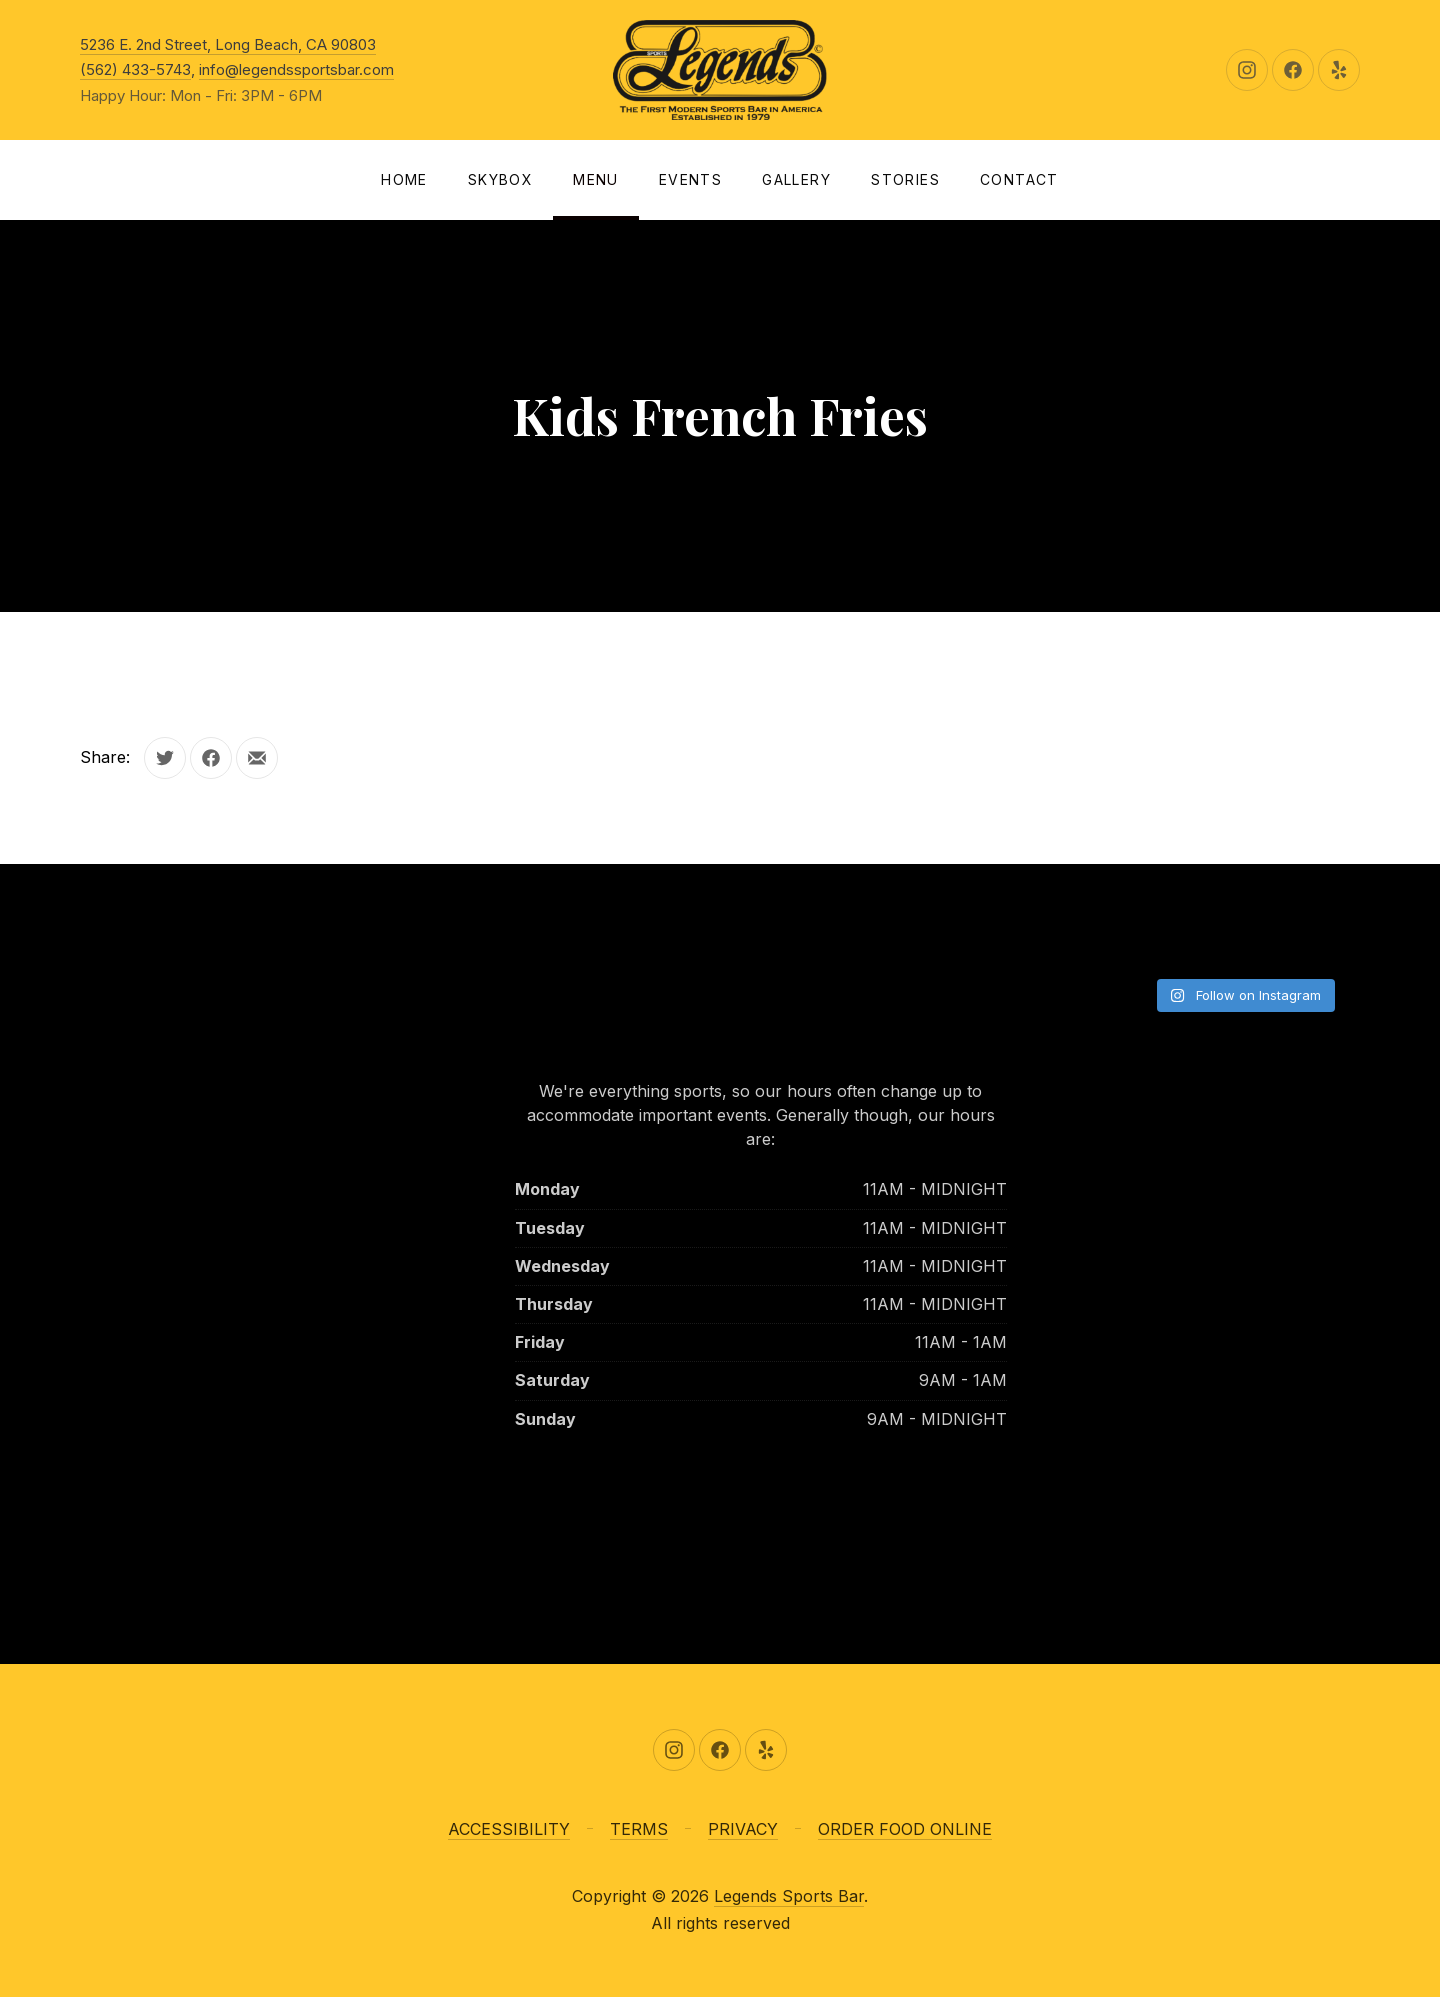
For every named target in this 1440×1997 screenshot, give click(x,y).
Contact (1019, 179)
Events (690, 179)
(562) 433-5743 (135, 69)
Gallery (796, 179)
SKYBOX (500, 179)
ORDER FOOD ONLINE (905, 1829)
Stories (905, 179)
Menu (596, 179)
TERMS (639, 1829)
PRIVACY (743, 1829)
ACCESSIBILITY (509, 1829)
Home (404, 179)
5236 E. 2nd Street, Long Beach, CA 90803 (228, 44)
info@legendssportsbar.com (296, 69)
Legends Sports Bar (789, 1896)
